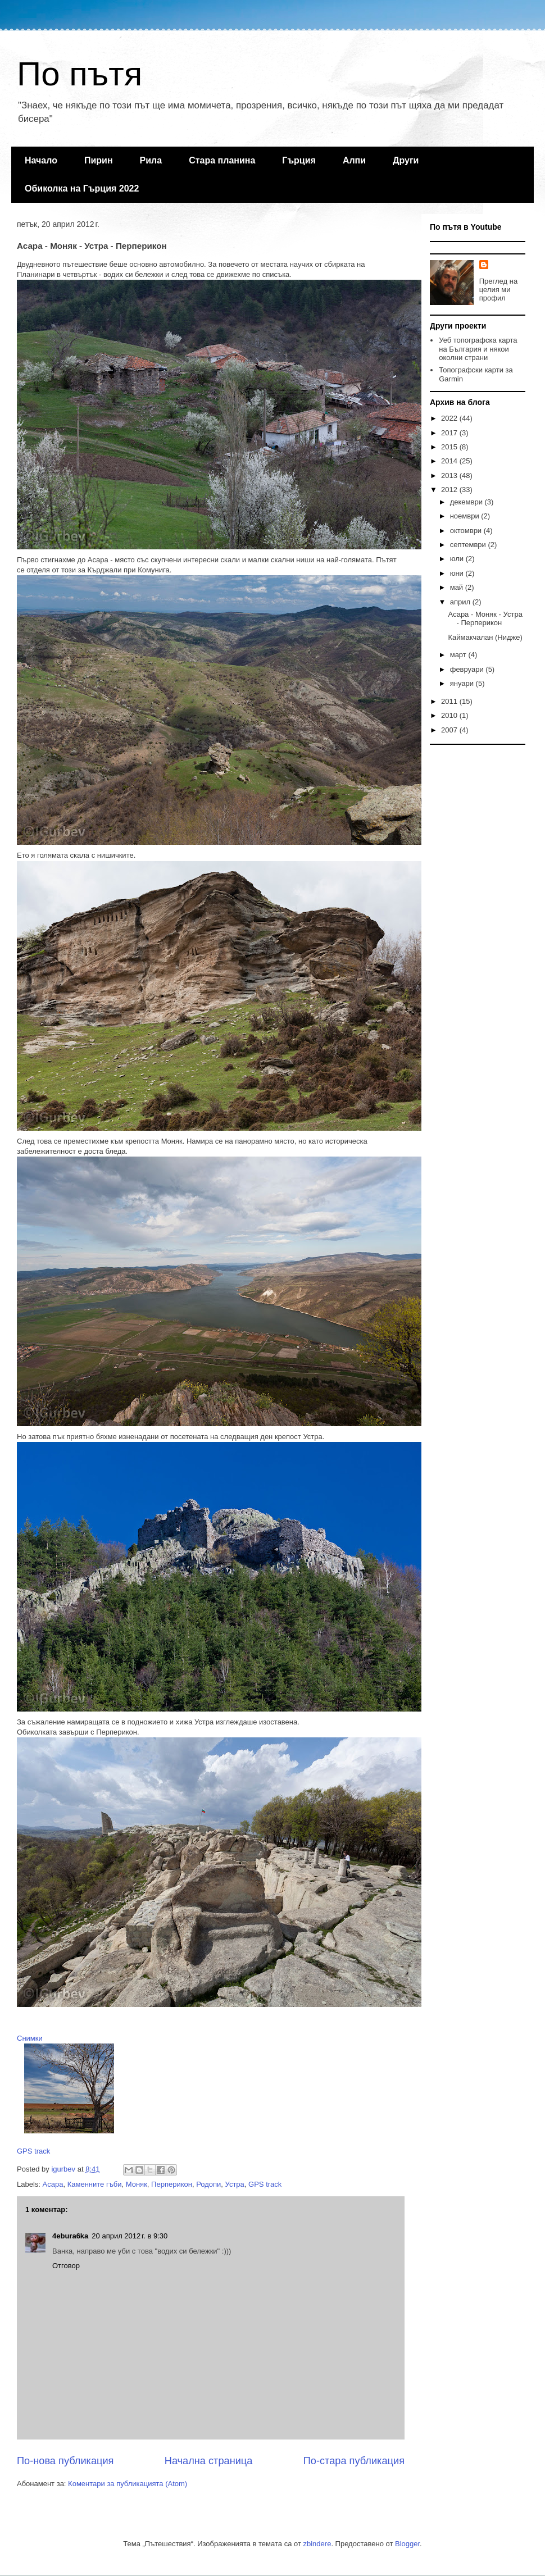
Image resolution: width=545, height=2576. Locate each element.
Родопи (208, 2184)
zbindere (317, 2543)
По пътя (79, 74)
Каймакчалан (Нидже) (485, 637)
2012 (450, 489)
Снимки (30, 2038)
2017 (450, 433)
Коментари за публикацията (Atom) (127, 2483)
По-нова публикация (65, 2460)
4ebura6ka (70, 2236)
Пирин (98, 160)
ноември (466, 516)
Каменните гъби (94, 2184)
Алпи (354, 160)
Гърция (299, 160)
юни (458, 573)
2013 (450, 475)
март (459, 654)
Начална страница (209, 2460)
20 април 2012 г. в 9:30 (129, 2236)
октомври (467, 530)
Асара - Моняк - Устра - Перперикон (485, 618)
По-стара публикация (354, 2460)
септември (469, 544)
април (461, 602)
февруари (468, 669)
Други (406, 160)
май (457, 587)
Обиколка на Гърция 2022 (82, 188)
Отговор (66, 2265)
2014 (450, 461)
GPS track (33, 2151)
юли (458, 558)
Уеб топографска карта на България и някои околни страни (478, 349)
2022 (450, 418)
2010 (450, 715)
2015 (450, 447)
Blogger (407, 2543)
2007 (450, 730)
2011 (450, 701)
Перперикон (171, 2184)
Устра (234, 2184)
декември (467, 502)
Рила (151, 160)
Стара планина (222, 160)
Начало (41, 160)
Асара (53, 2184)
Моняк (136, 2184)
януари (463, 683)
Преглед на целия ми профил (498, 289)
